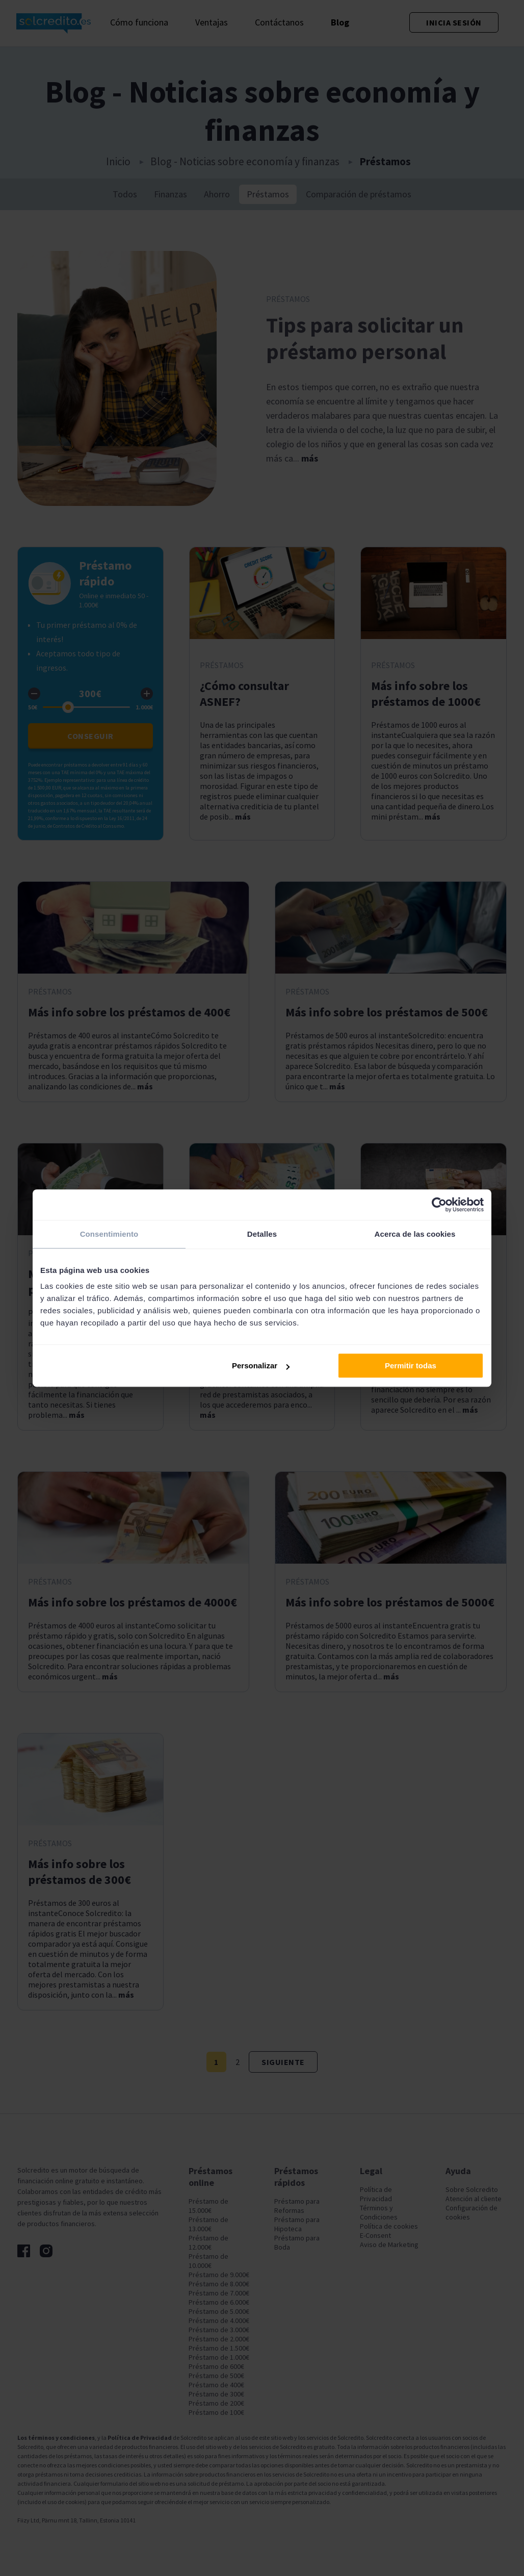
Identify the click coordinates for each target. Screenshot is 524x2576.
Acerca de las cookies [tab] (415, 1234)
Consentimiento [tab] (109, 1234)
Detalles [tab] (262, 1234)
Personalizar (261, 1365)
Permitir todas (410, 1365)
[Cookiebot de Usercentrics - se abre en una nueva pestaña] (439, 1204)
